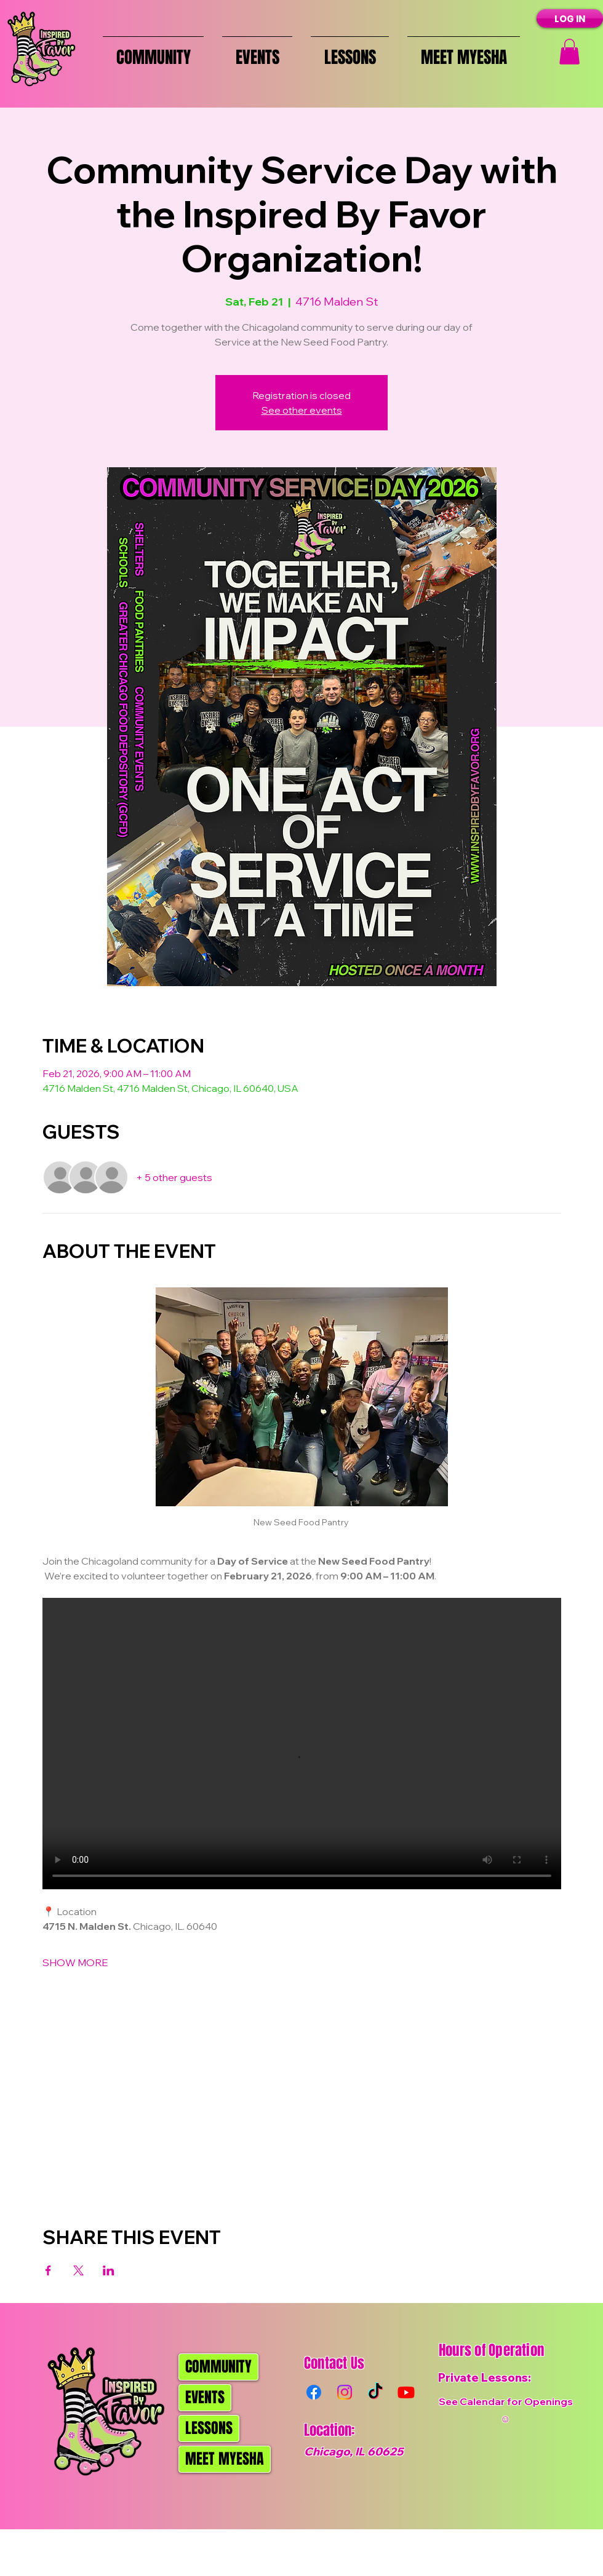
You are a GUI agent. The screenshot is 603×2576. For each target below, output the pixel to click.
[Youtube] (406, 2392)
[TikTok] (375, 2392)
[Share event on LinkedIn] (108, 2270)
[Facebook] (314, 2392)
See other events (302, 410)
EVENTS (205, 2397)
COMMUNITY (218, 2366)
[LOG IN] (570, 18)
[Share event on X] (78, 2270)
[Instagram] (344, 2392)
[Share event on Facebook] (48, 2270)
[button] (569, 52)
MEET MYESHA (224, 2459)
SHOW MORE (75, 1962)
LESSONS (209, 2428)
